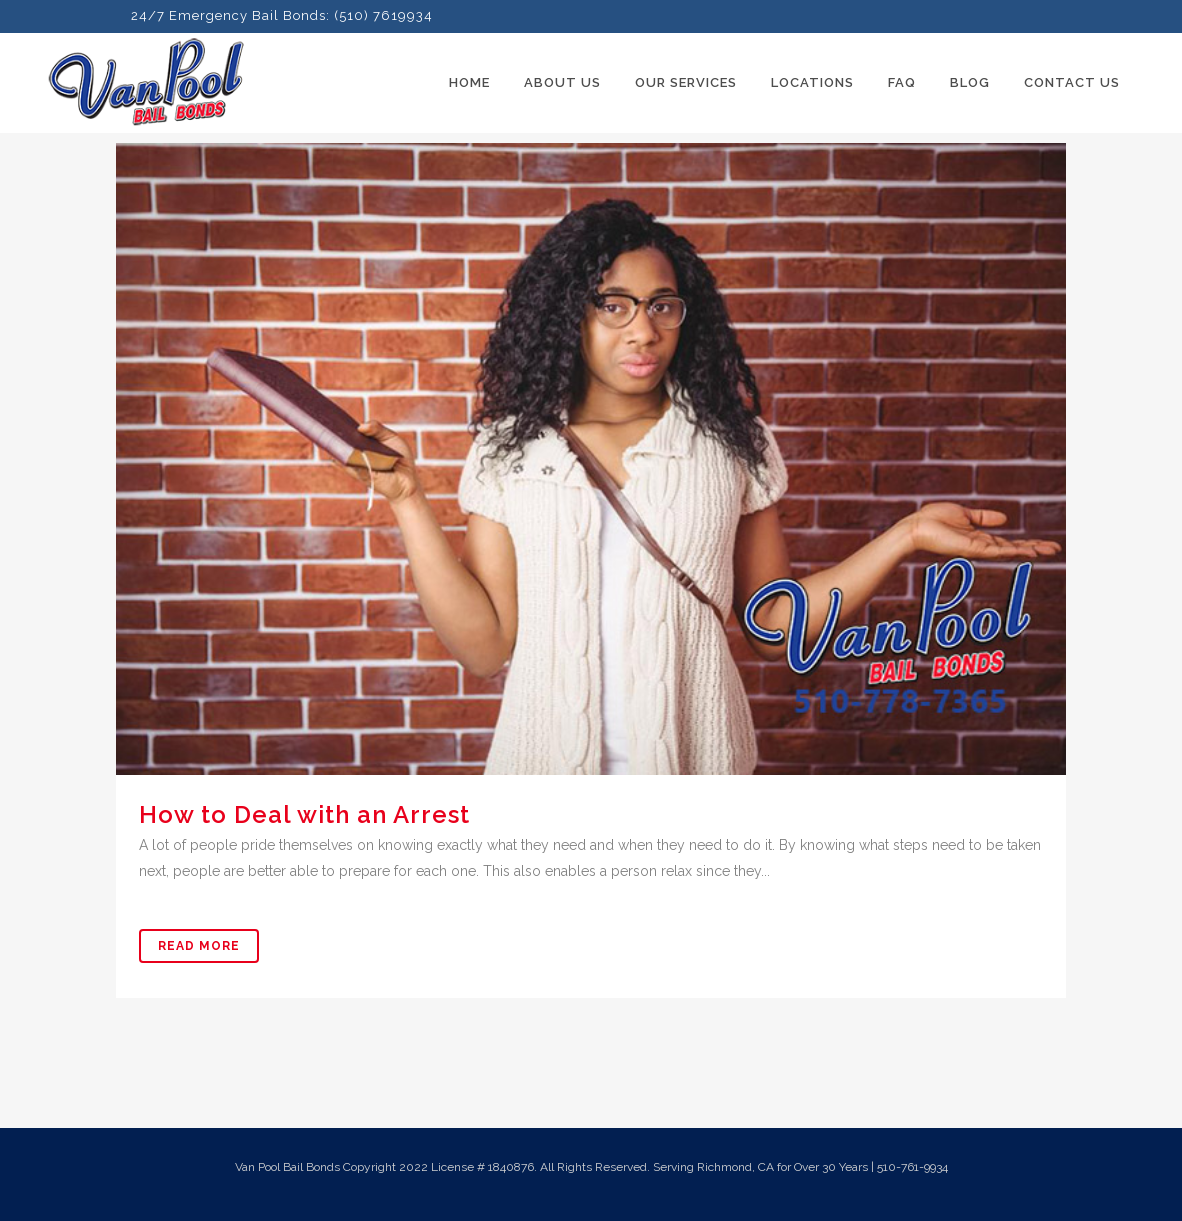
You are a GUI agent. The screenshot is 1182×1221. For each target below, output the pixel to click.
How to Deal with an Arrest (304, 814)
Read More (199, 946)
